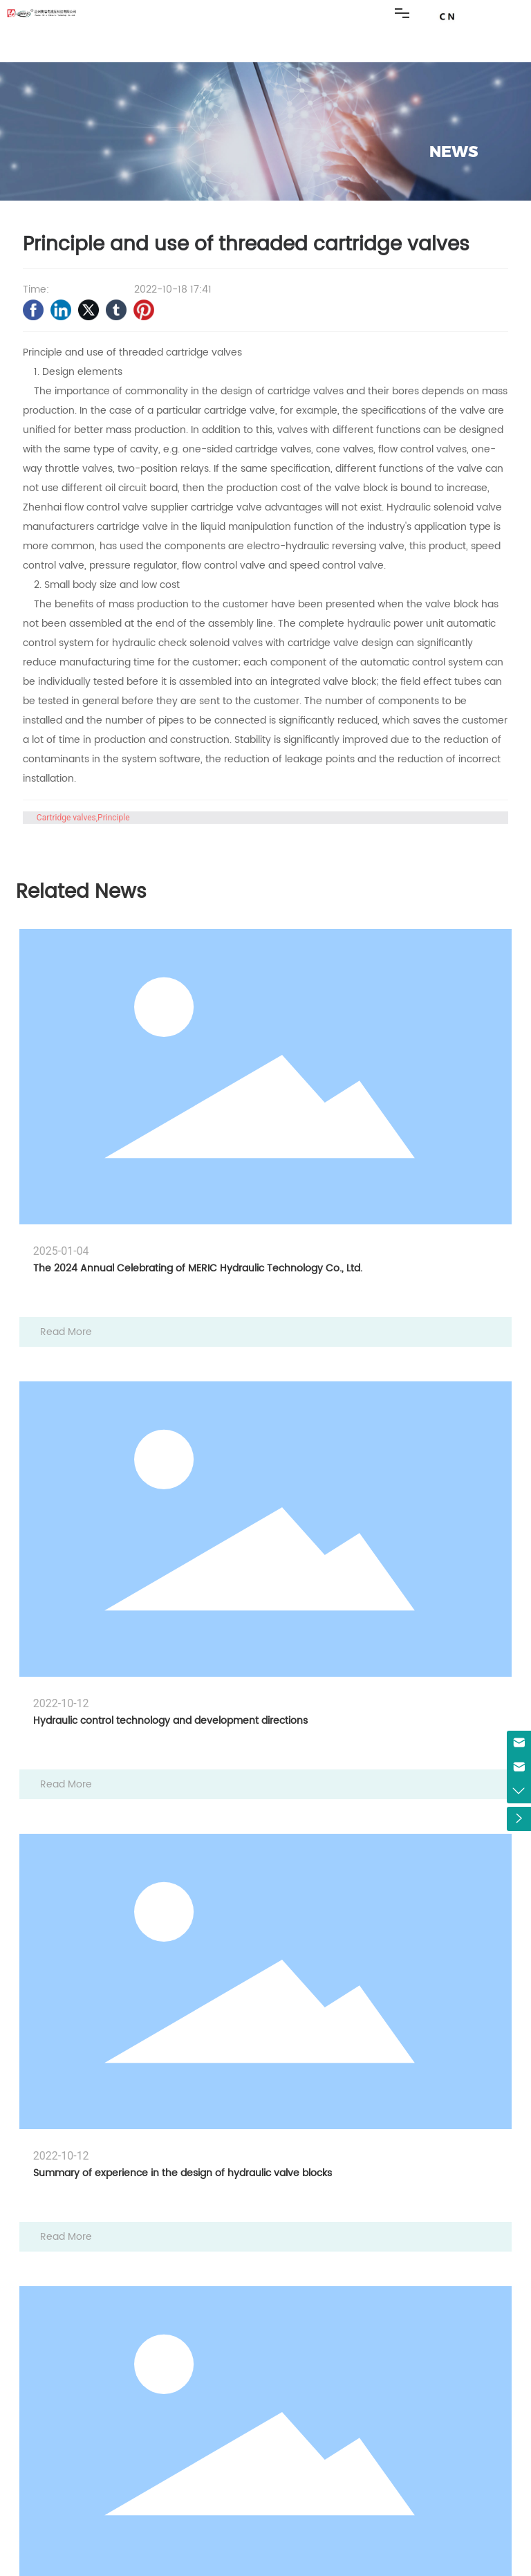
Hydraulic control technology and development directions (170, 1721)
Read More (66, 1332)
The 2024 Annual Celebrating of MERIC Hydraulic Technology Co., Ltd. (197, 1268)
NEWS (453, 151)
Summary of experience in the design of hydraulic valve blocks (182, 2173)
